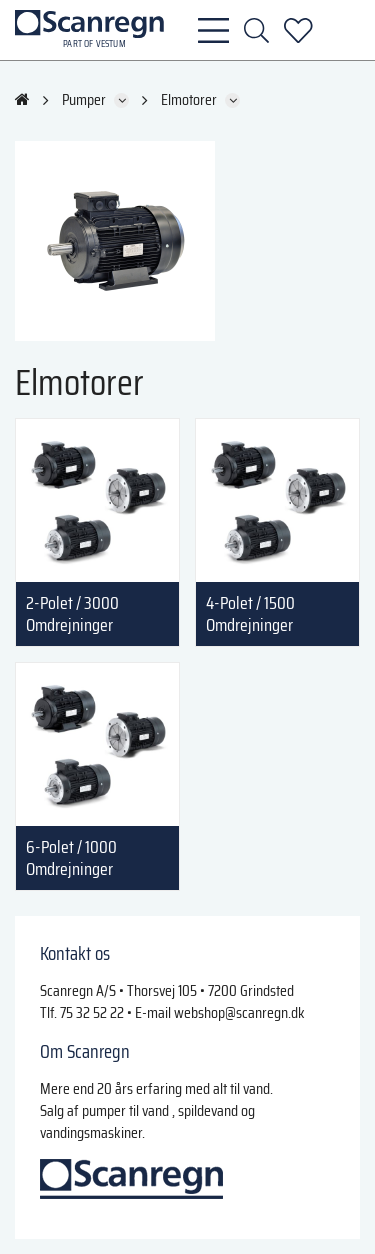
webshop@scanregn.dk (239, 1012)
